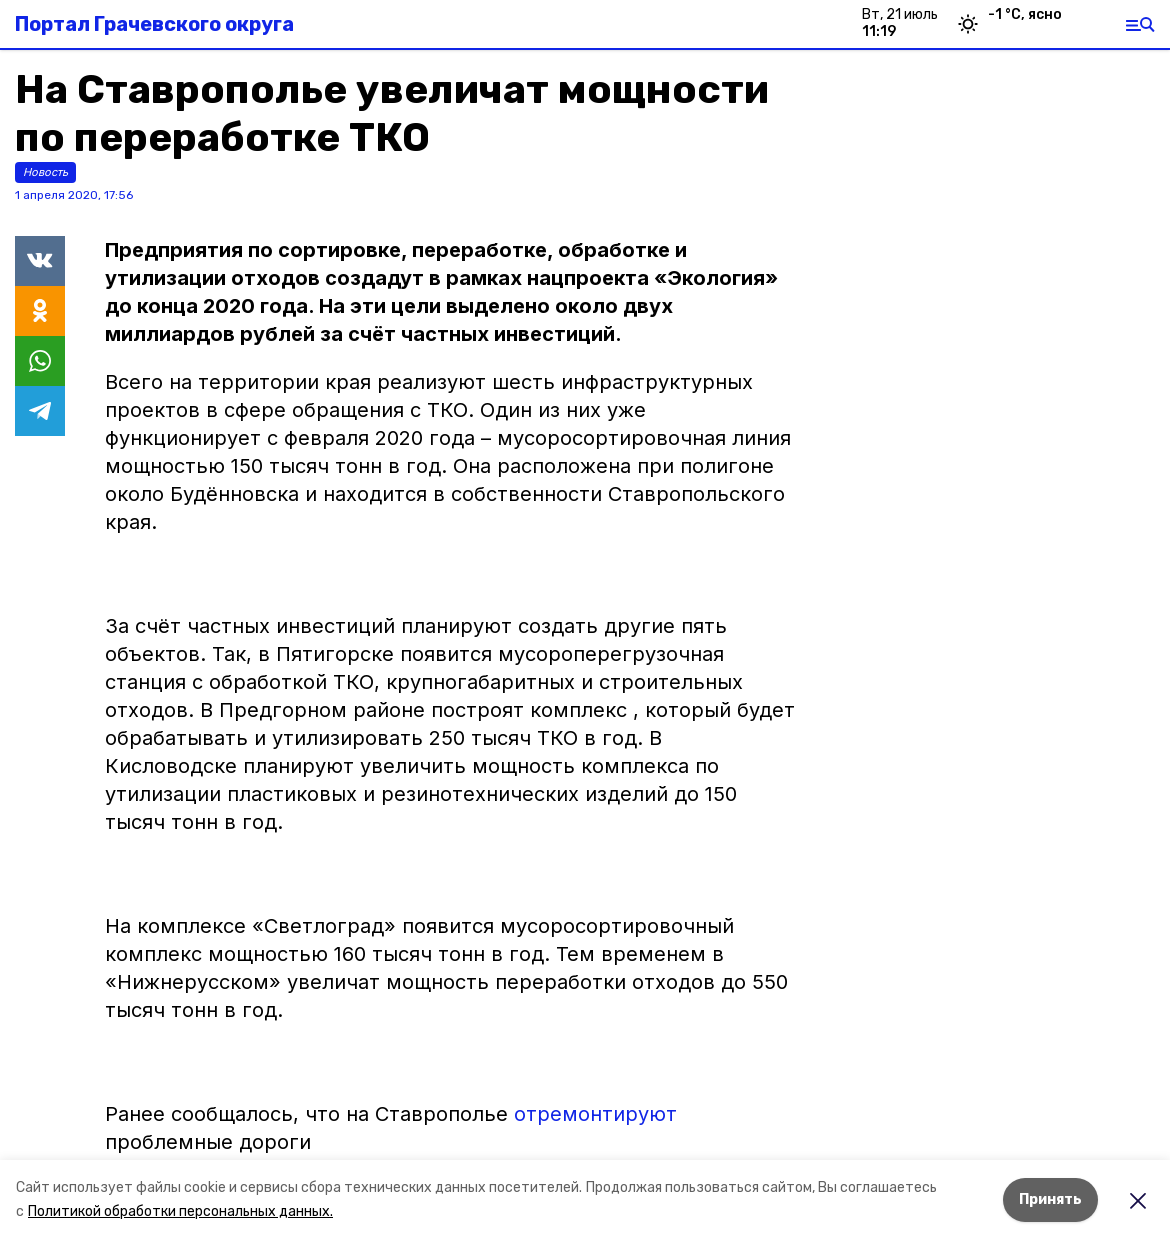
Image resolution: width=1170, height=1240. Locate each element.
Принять (1050, 1199)
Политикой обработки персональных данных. (180, 1211)
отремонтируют (595, 1114)
